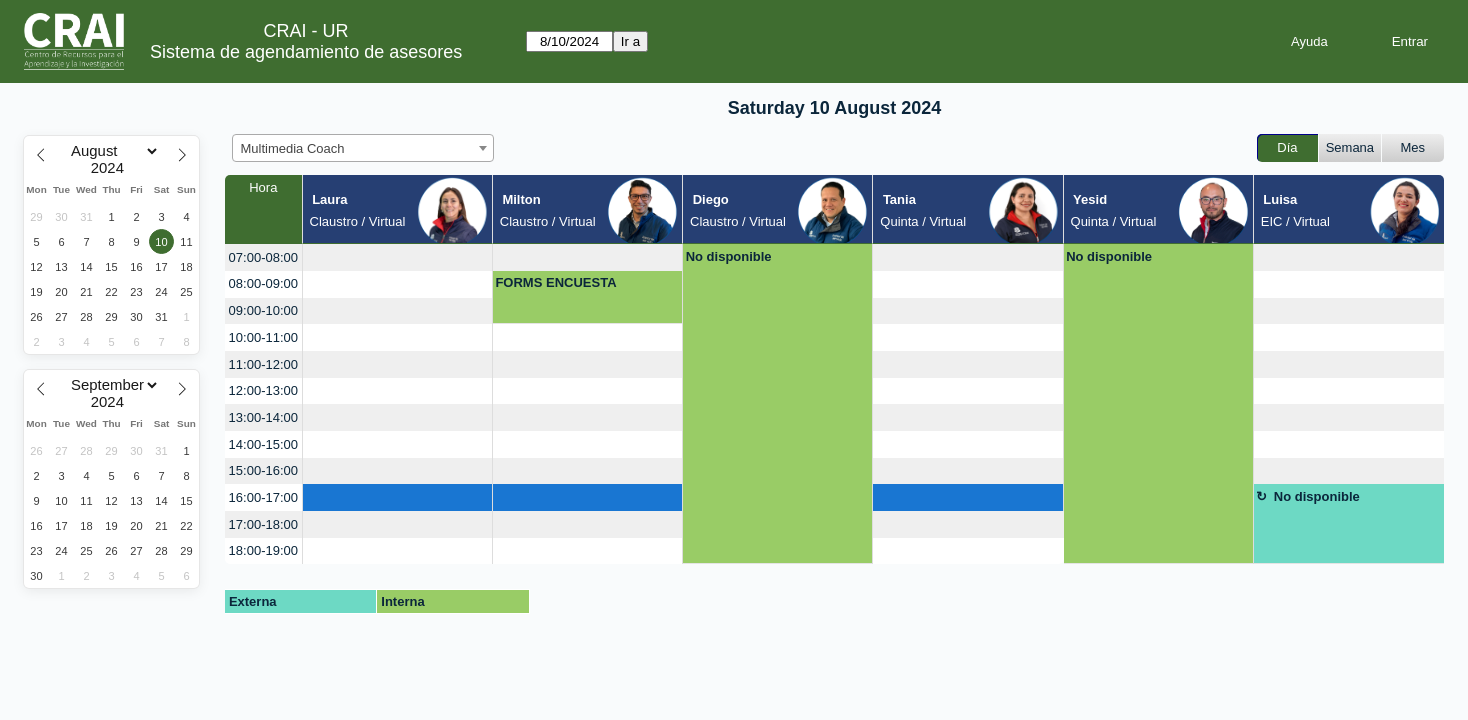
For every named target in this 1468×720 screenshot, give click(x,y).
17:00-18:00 (263, 524)
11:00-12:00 (263, 364)
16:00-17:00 (263, 497)
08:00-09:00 (263, 283)
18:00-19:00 (263, 550)
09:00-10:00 (263, 310)
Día (1287, 147)
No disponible (729, 256)
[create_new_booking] (397, 257)
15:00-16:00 (263, 470)
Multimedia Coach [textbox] (293, 148)
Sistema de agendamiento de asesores (306, 52)
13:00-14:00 (263, 417)
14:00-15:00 (263, 444)
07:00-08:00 (263, 257)
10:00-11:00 (263, 337)
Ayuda (1309, 41)
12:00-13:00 (263, 390)
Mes (1413, 147)
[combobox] (363, 148)
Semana (1350, 147)
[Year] (112, 168)
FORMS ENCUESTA (555, 282)
